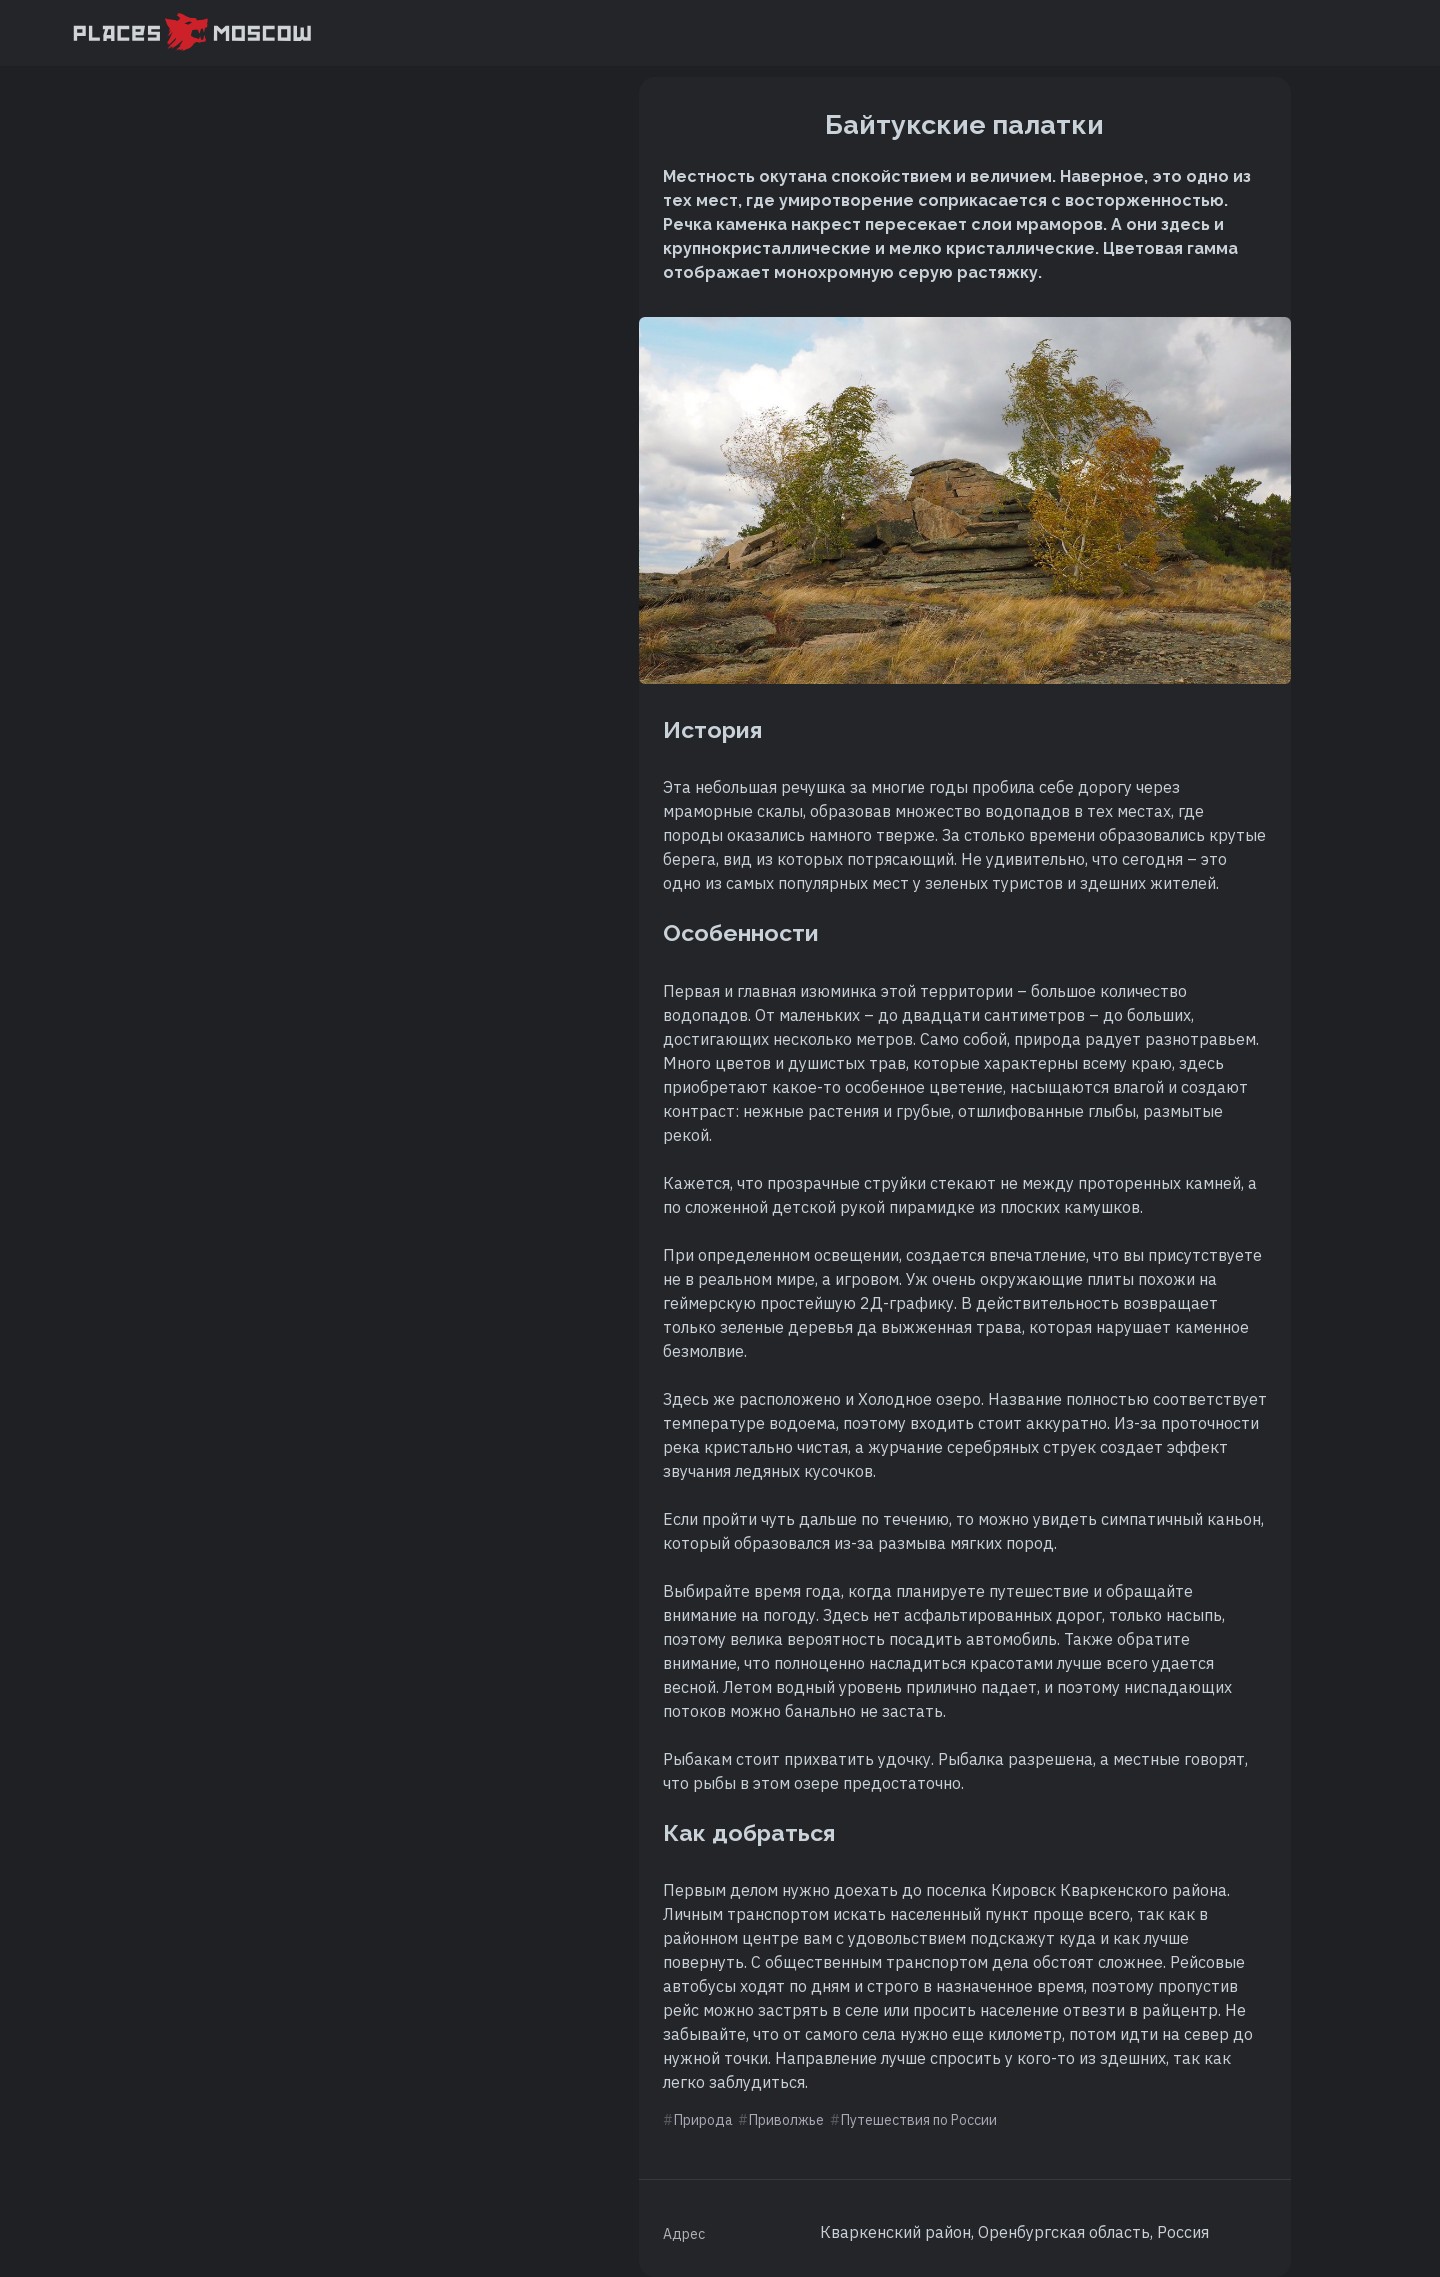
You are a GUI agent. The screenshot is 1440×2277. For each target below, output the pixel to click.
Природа (703, 2120)
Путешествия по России (919, 2120)
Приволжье (786, 2120)
